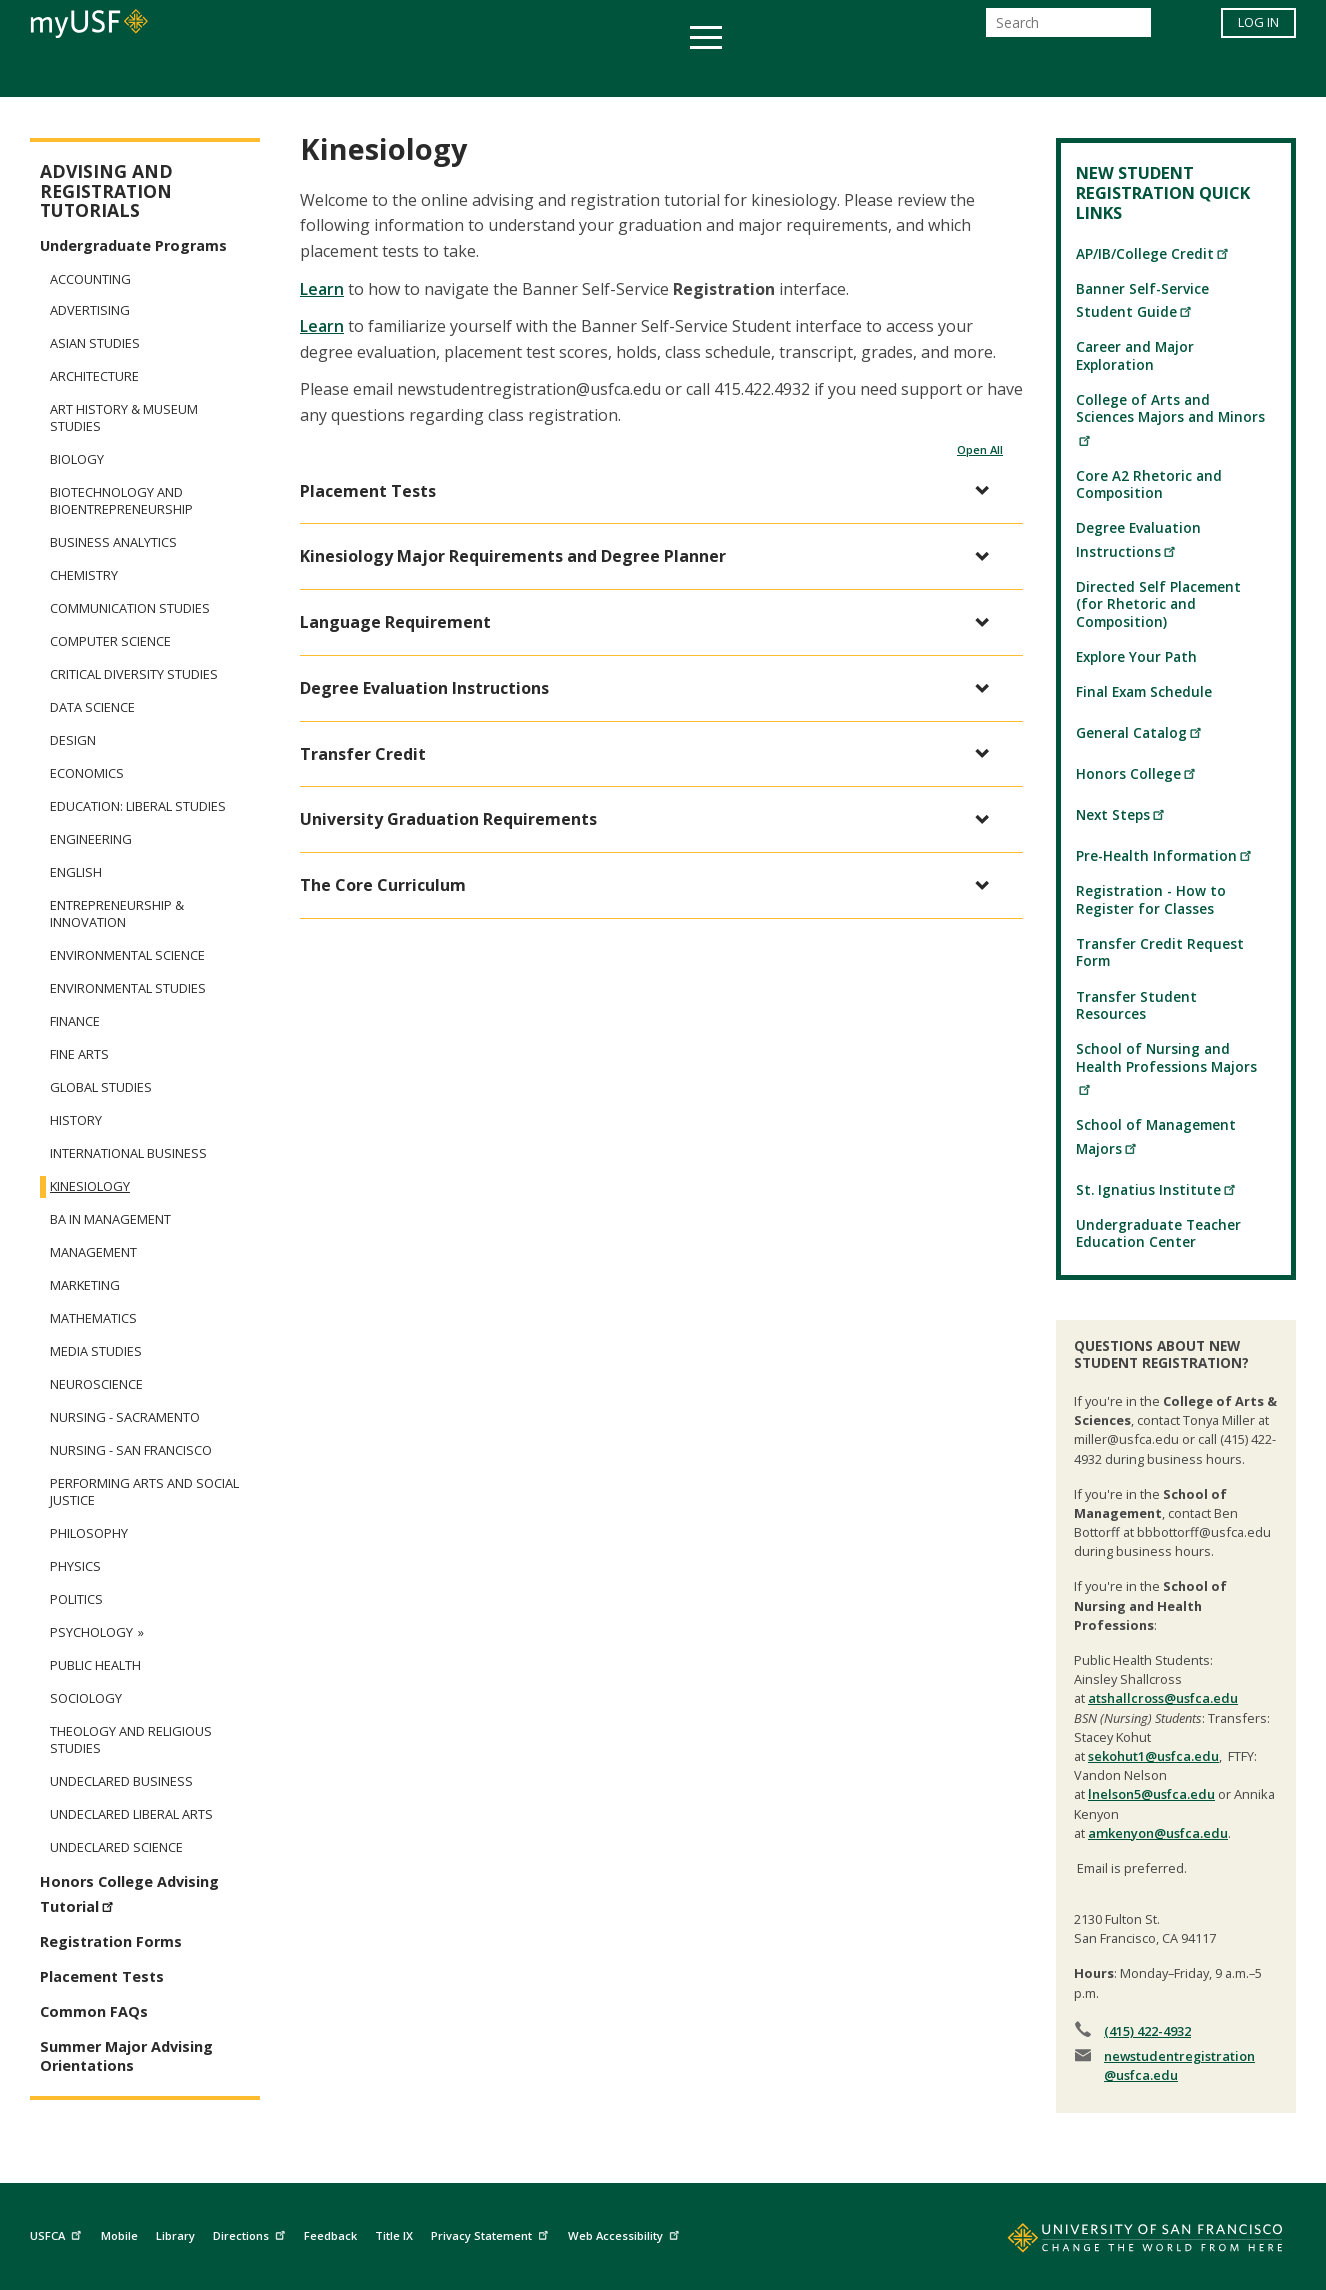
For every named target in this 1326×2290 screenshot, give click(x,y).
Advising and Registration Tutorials (106, 191)
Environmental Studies (128, 988)
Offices (874, 73)
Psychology (91, 1632)
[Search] (1068, 28)
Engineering (91, 839)
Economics (87, 773)
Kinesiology (90, 1186)
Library (175, 2235)
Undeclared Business (121, 1781)
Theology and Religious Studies (131, 1740)
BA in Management (110, 1219)
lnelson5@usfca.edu (1151, 1794)
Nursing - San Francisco (131, 1450)
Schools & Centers (1016, 73)
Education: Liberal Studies (138, 806)
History (76, 1120)
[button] (651, 491)
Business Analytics (113, 542)
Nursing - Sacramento (125, 1417)
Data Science (92, 707)
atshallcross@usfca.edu (1163, 1698)
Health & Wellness (604, 73)
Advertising (90, 310)
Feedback (330, 2235)
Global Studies (101, 1087)
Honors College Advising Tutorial (129, 1893)
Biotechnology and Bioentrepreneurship (121, 501)
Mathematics (93, 1318)
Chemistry (84, 575)
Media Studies (96, 1351)
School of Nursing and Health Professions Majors (1166, 1067)
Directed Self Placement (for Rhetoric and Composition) (1158, 604)
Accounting (90, 279)
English (76, 872)
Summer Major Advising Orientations (126, 2056)
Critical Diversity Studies (134, 674)
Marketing (85, 1285)
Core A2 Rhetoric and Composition (1149, 484)
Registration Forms (111, 1941)
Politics (76, 1599)
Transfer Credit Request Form (1160, 952)
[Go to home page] (1123, 2242)
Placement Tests (102, 1976)
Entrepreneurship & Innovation (117, 914)
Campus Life (762, 73)
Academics (275, 73)
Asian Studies (95, 343)
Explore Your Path (1136, 656)
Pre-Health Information (1164, 855)
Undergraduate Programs (133, 245)
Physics (75, 1566)
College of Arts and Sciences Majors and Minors (1170, 418)
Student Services (423, 73)
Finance (75, 1021)
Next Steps (1121, 814)
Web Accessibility (626, 2232)
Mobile (119, 2235)
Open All (980, 449)
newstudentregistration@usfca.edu (1179, 2065)
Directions (251, 2232)
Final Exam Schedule (1144, 691)
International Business (128, 1153)
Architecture (94, 376)
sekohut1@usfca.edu (1153, 1756)
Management (93, 1252)
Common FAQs (94, 2011)
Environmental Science (127, 955)
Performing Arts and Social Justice (144, 1492)
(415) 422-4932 (1147, 2031)
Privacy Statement (492, 2232)
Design (73, 740)
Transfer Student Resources (1136, 1005)
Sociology (86, 1698)
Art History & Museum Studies (124, 418)
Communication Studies (130, 608)
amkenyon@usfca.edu (1158, 1833)
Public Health (95, 1665)
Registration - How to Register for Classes (1151, 899)
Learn (322, 289)
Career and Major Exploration (1135, 355)
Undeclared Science (116, 1847)
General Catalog (1139, 732)
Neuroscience (96, 1384)
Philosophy (89, 1533)
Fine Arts (79, 1054)
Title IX (394, 2235)
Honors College (1136, 773)
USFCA (58, 2232)
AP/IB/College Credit (1153, 253)
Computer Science (110, 641)
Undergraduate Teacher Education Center (1158, 1233)
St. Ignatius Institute (1156, 1189)
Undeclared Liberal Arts (131, 1814)
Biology (77, 459)
